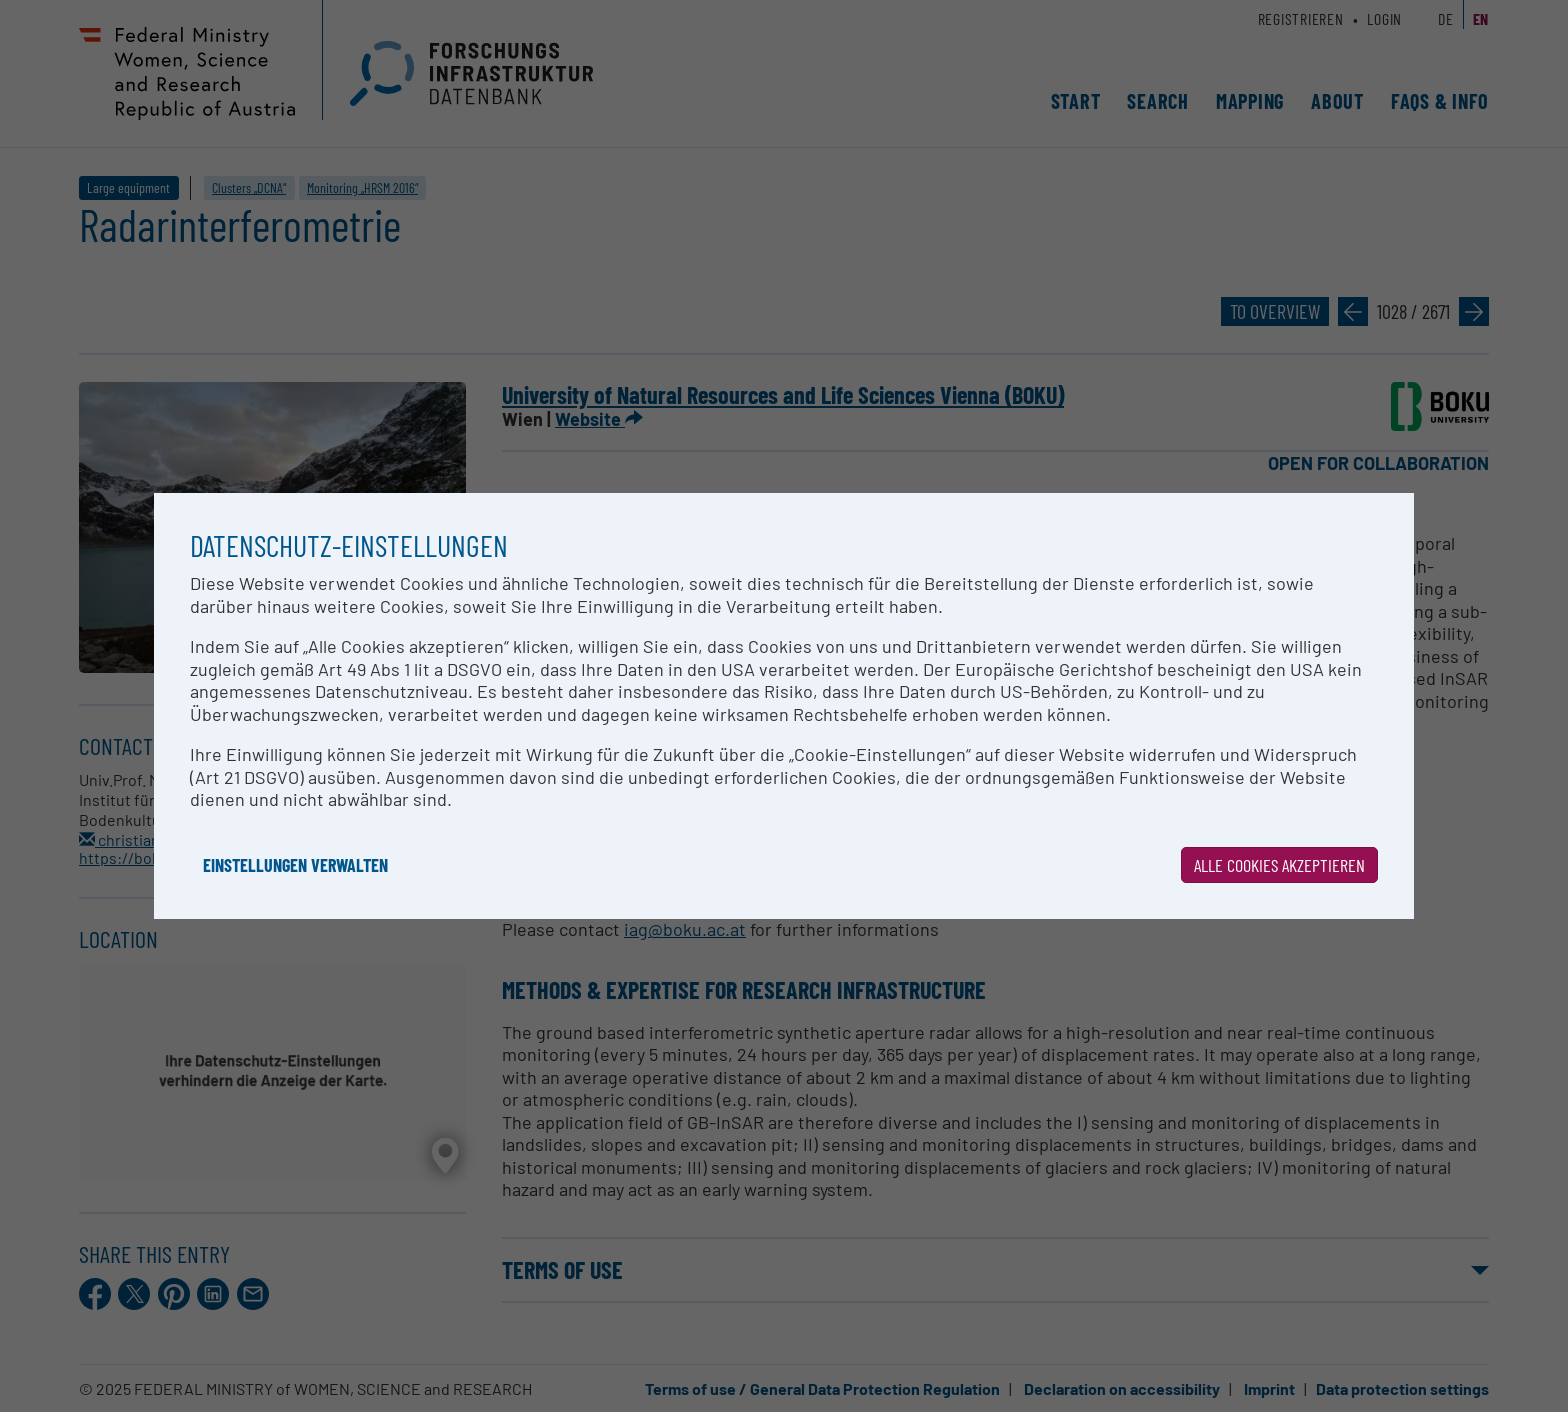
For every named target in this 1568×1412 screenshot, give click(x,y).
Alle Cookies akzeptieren (1279, 865)
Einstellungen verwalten (295, 865)
